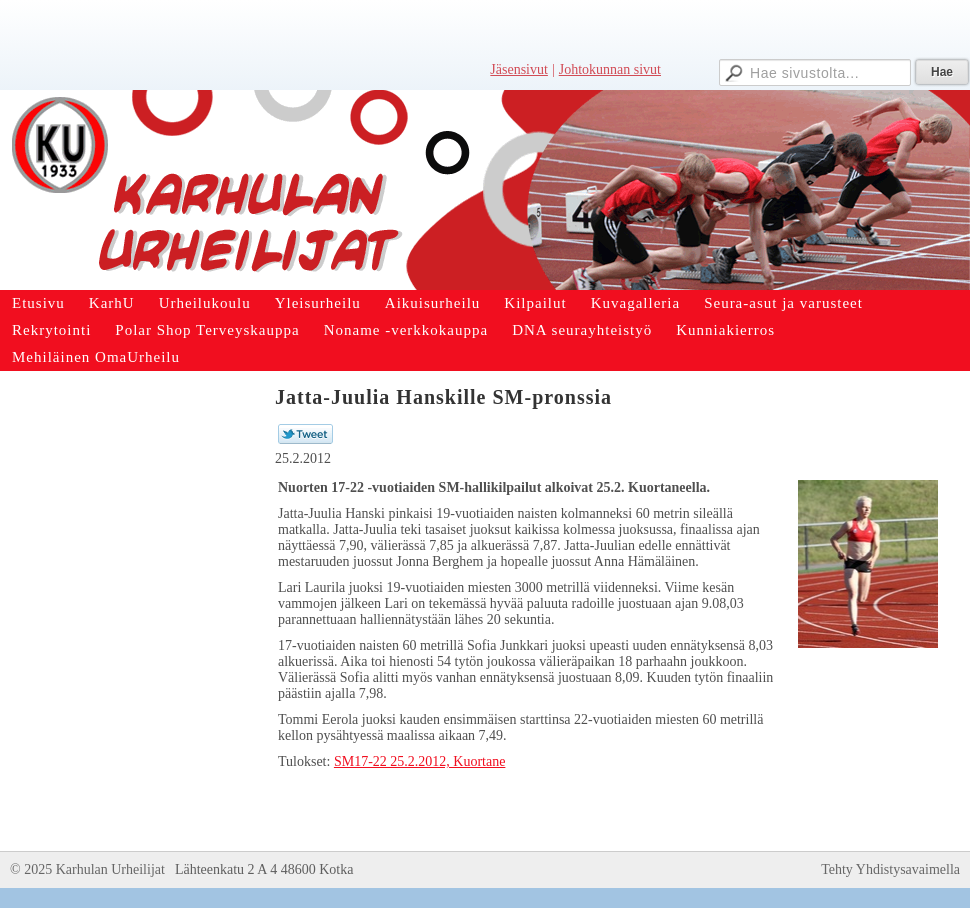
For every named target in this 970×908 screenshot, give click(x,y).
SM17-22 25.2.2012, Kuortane (420, 761)
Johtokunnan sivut (610, 69)
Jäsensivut (519, 69)
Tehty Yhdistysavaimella (890, 869)
